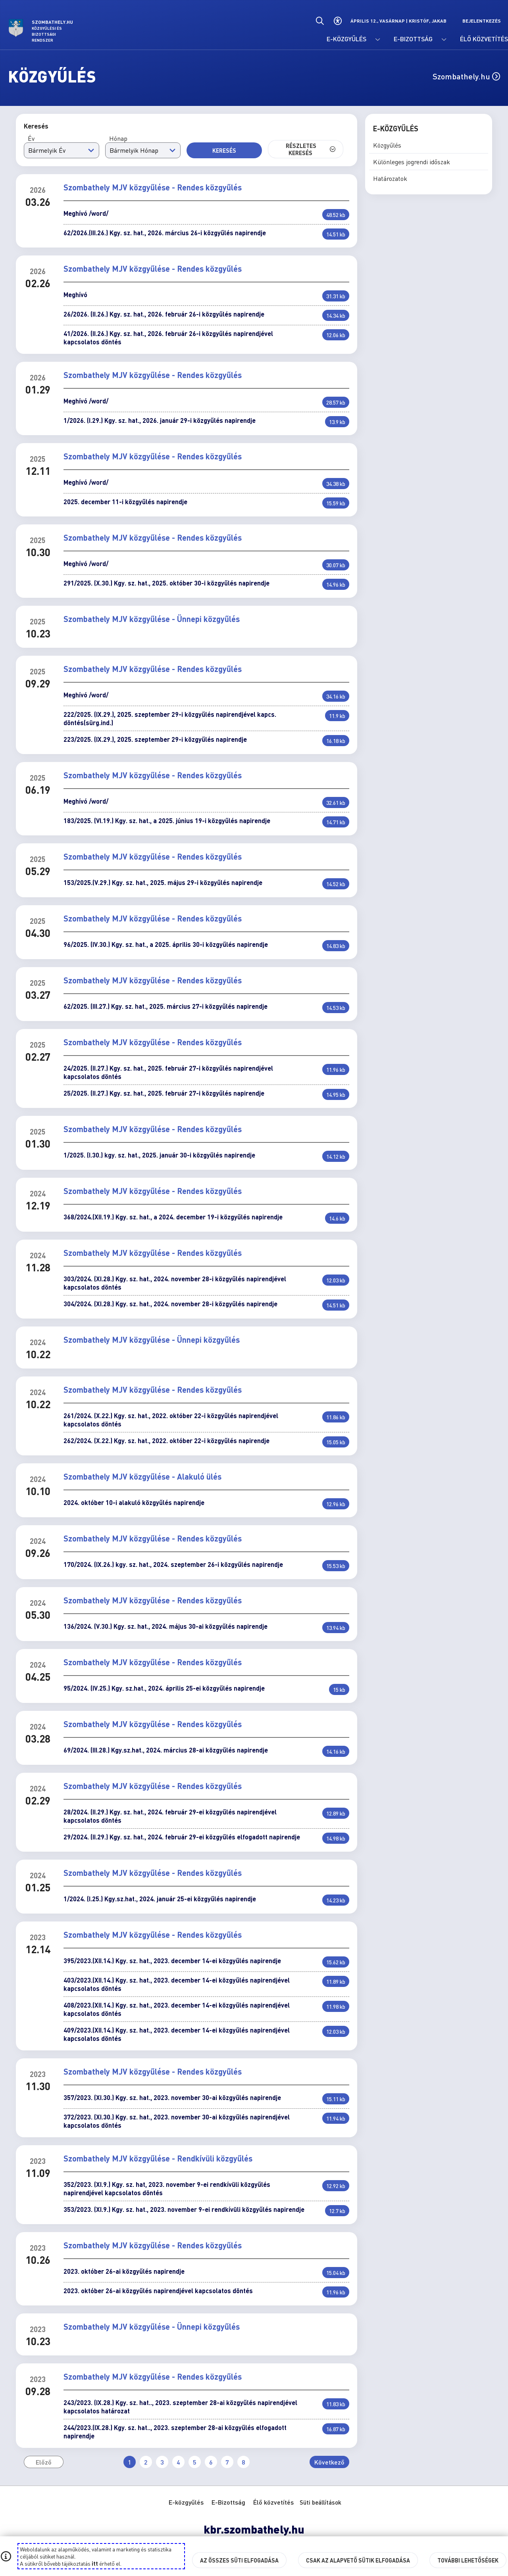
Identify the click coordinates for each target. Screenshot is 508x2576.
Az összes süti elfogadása (239, 2560)
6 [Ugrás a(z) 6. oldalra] (211, 2462)
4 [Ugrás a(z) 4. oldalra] (178, 2462)
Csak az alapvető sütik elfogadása (358, 2560)
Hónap (118, 138)
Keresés (224, 150)
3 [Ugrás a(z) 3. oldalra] (162, 2462)
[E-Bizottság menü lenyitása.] (444, 40)
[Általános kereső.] (320, 21)
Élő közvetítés (273, 2502)
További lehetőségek (467, 2560)
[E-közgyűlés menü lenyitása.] (378, 40)
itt (95, 2563)
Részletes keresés (311, 149)
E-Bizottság (228, 2502)
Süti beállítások (320, 2502)
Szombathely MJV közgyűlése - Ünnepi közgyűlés (152, 619)
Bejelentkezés (481, 21)
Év (31, 138)
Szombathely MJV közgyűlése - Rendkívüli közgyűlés (158, 2158)
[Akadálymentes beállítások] (337, 21)
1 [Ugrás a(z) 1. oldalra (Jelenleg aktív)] (129, 2462)
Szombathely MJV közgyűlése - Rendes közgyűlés (153, 187)
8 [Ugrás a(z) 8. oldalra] (243, 2462)
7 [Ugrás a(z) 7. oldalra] (227, 2462)
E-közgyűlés (186, 2502)
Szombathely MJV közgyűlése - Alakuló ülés (142, 1476)
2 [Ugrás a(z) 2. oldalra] (146, 2462)
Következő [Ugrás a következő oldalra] (329, 2462)
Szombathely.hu (466, 76)
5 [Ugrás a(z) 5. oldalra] (194, 2462)
